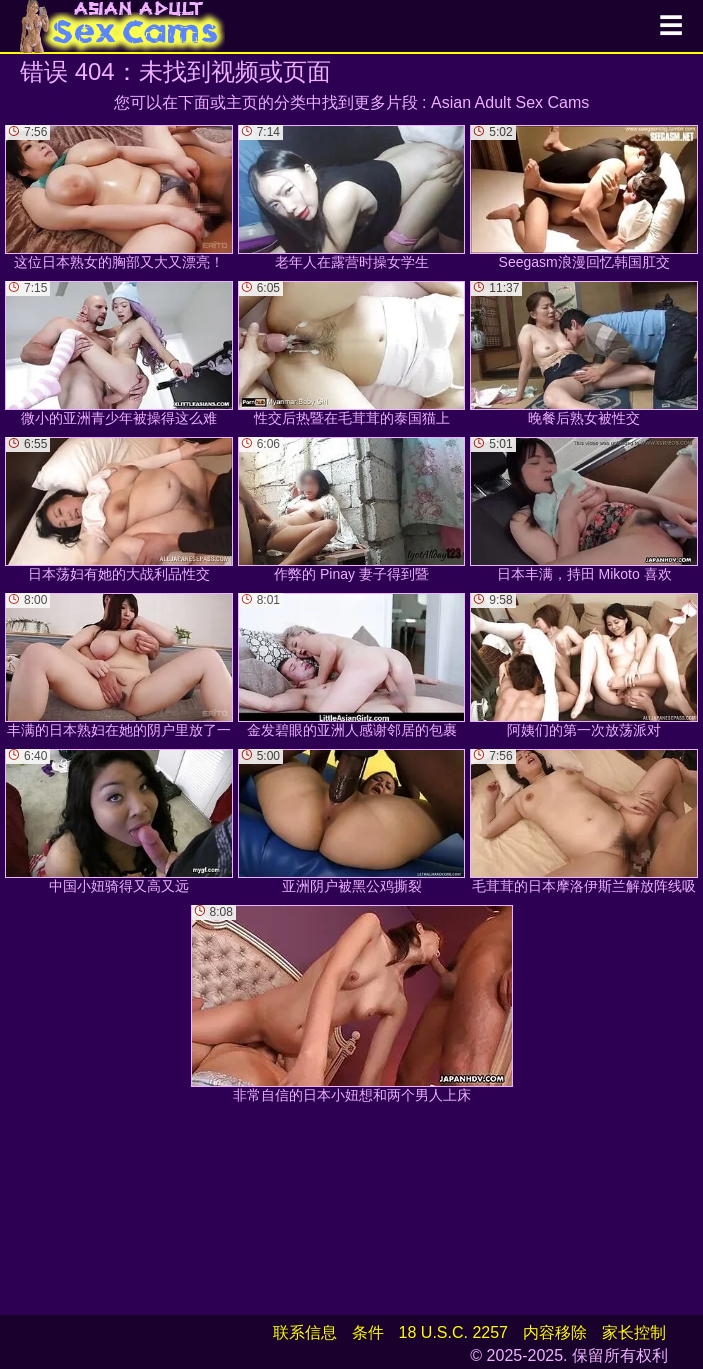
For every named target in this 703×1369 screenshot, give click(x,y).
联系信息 (305, 1332)
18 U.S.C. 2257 (453, 1332)
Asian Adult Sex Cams (510, 102)
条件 (368, 1332)
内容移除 (555, 1332)
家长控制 (634, 1332)
